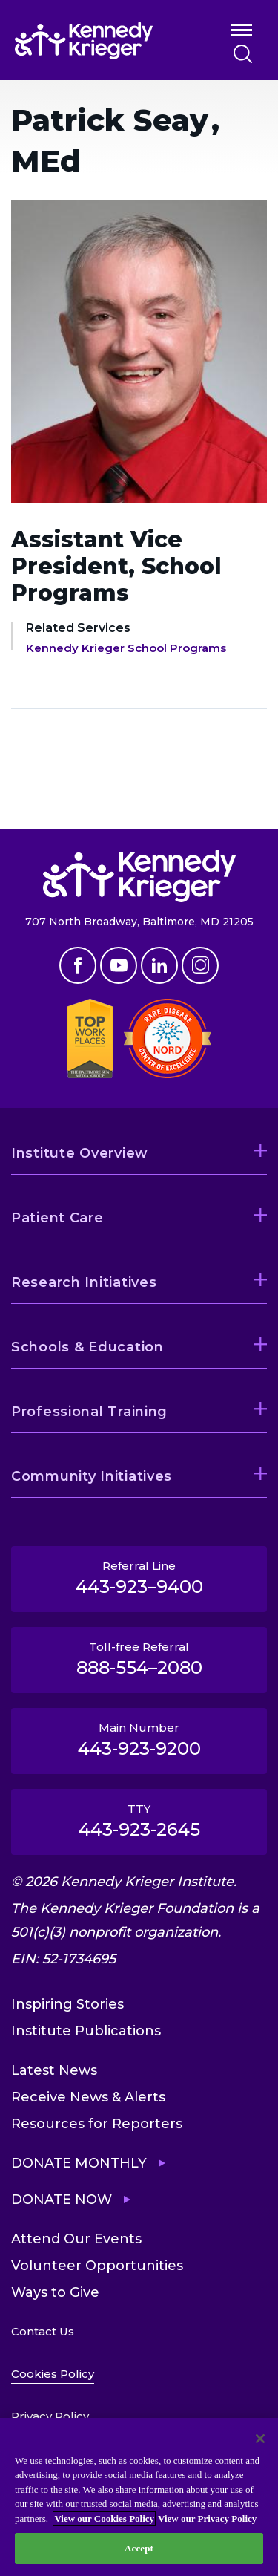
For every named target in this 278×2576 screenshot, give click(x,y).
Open (241, 33)
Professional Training (89, 1411)
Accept (139, 2548)
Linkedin (159, 965)
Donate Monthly (79, 2163)
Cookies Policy (52, 2374)
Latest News (54, 2070)
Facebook (77, 965)
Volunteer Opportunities (97, 2265)
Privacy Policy (50, 2416)
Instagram (200, 965)
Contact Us (42, 2331)
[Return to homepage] (102, 40)
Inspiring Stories (67, 2004)
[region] (139, 2497)
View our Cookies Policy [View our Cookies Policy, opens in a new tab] (104, 2518)
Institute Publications (86, 2031)
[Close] (260, 2438)
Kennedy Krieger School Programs (126, 648)
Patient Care (57, 1218)
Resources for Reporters (96, 2124)
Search (243, 54)
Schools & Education (87, 1347)
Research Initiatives (83, 1282)
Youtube (118, 965)
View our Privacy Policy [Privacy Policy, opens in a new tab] (207, 2518)
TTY (139, 1820)
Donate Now (61, 2199)
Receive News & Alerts (88, 2097)
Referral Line (139, 1578)
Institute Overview (79, 1153)
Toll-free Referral (139, 1659)
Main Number (139, 1740)
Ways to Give (55, 2292)
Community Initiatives (91, 1476)
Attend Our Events (76, 2239)
